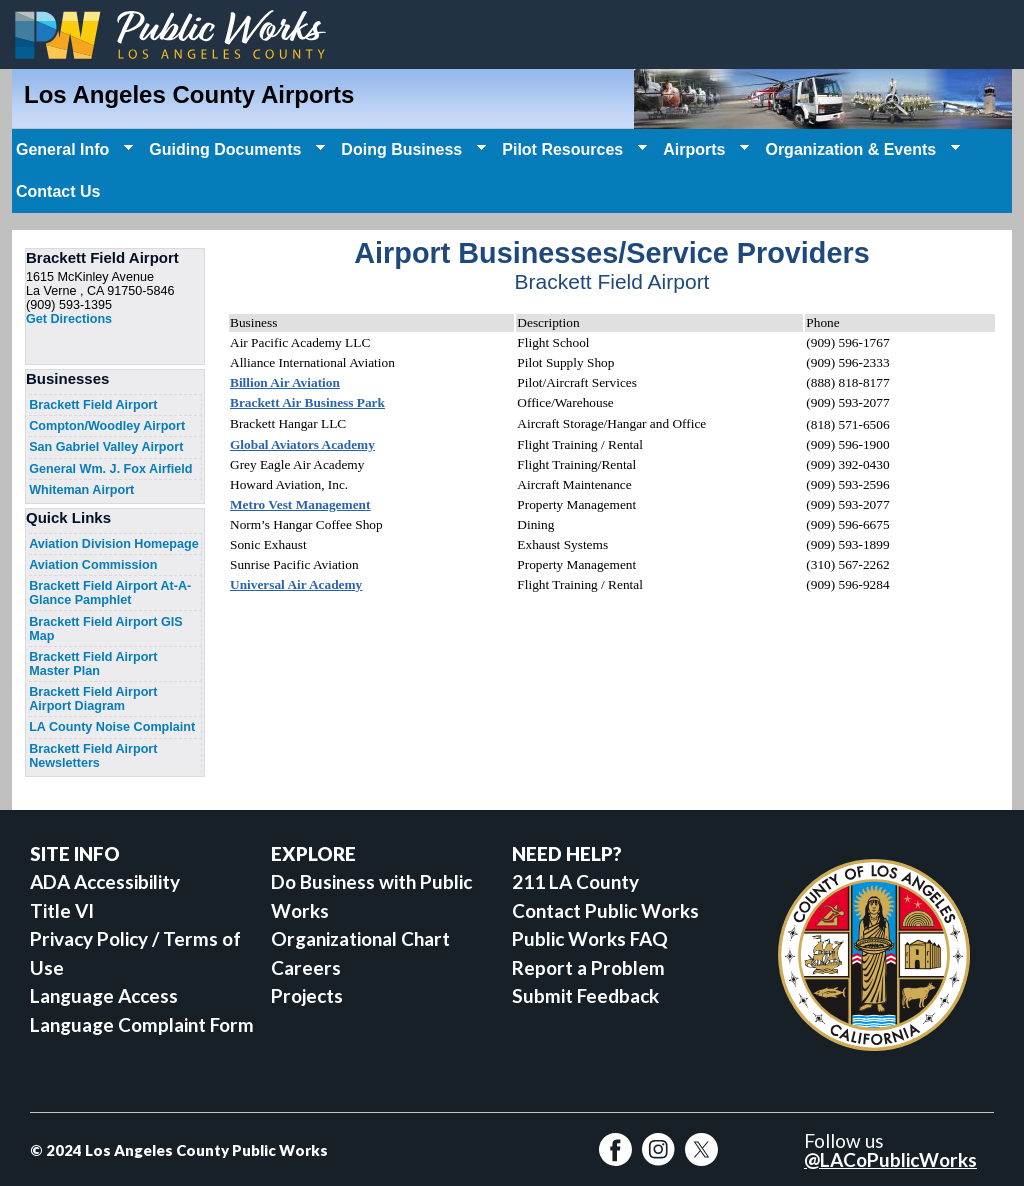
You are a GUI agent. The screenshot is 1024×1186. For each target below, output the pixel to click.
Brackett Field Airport (93, 405)
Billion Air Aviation (285, 382)
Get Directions (69, 319)
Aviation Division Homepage (114, 544)
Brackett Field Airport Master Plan (93, 664)
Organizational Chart (360, 938)
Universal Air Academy (296, 584)
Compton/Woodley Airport (107, 426)
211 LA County (575, 881)
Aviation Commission (93, 565)
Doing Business (411, 150)
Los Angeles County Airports (189, 94)
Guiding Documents (235, 150)
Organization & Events (860, 150)
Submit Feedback (585, 995)
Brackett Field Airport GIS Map (106, 629)
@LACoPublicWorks (890, 1159)
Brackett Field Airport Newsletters (93, 756)
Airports (704, 150)
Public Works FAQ (590, 938)
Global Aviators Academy (302, 444)
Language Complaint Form (142, 1024)
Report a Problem (588, 967)
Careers (306, 967)
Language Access (104, 995)
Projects (307, 995)
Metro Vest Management (300, 504)
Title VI (62, 910)
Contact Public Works (605, 910)
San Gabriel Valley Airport (106, 447)
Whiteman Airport (81, 490)
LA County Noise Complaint (112, 727)
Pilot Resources (572, 150)
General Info (72, 150)
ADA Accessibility (105, 881)
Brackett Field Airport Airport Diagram (93, 699)
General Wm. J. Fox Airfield (110, 469)
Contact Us (58, 191)
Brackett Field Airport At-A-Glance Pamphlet (110, 593)
